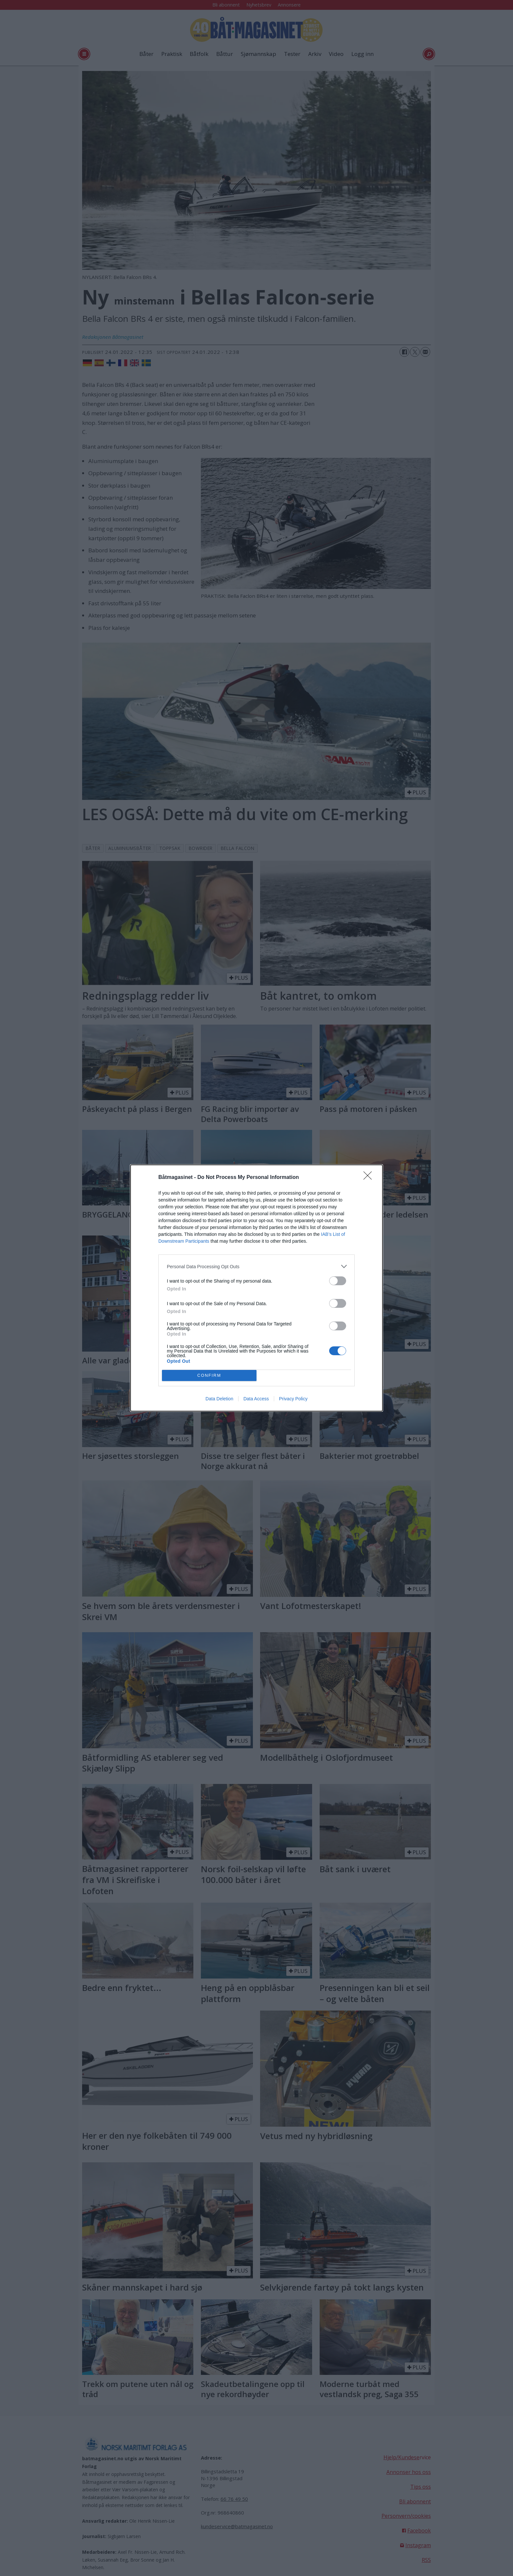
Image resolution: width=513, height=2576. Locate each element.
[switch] (337, 1280)
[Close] (369, 1177)
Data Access (256, 1398)
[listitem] (256, 1266)
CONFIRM (209, 1375)
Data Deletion (219, 1398)
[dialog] (256, 1288)
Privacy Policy (293, 1398)
